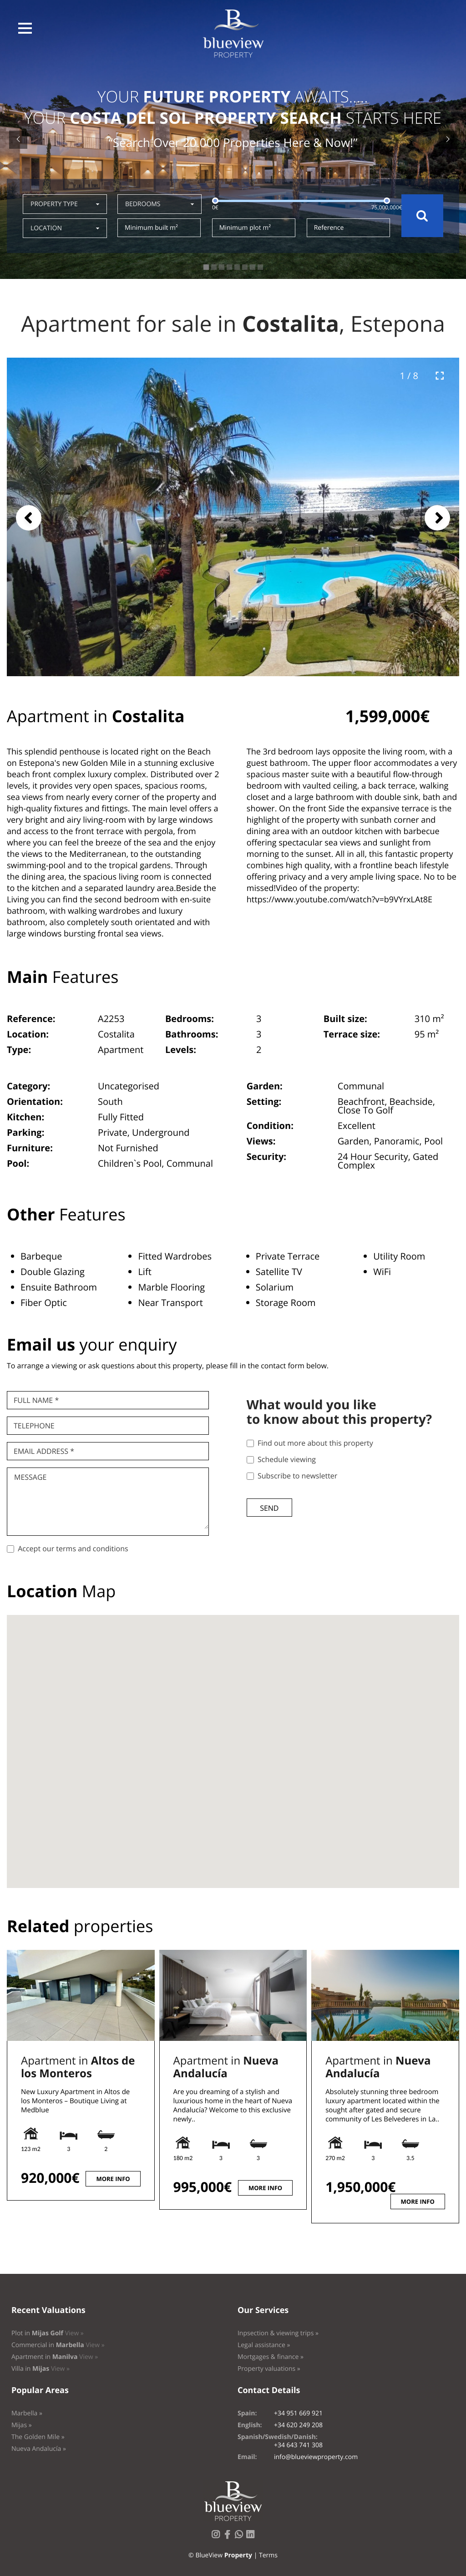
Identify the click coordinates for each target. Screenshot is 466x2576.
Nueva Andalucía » (38, 2448)
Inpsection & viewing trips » (278, 2333)
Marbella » (26, 2413)
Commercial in (58, 2345)
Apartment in (78, 2067)
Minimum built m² (151, 227)
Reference (329, 227)
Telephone (34, 1426)
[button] (25, 28)
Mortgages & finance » (271, 2357)
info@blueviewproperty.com (316, 2457)
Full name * (36, 1400)
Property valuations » (269, 2368)
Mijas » (21, 2425)
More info (113, 2179)
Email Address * (44, 1451)
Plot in (47, 2333)
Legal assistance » (264, 2345)
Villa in (40, 2368)
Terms (268, 2555)
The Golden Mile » (38, 2437)
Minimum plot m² (245, 227)
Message (30, 1477)
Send (269, 1508)
